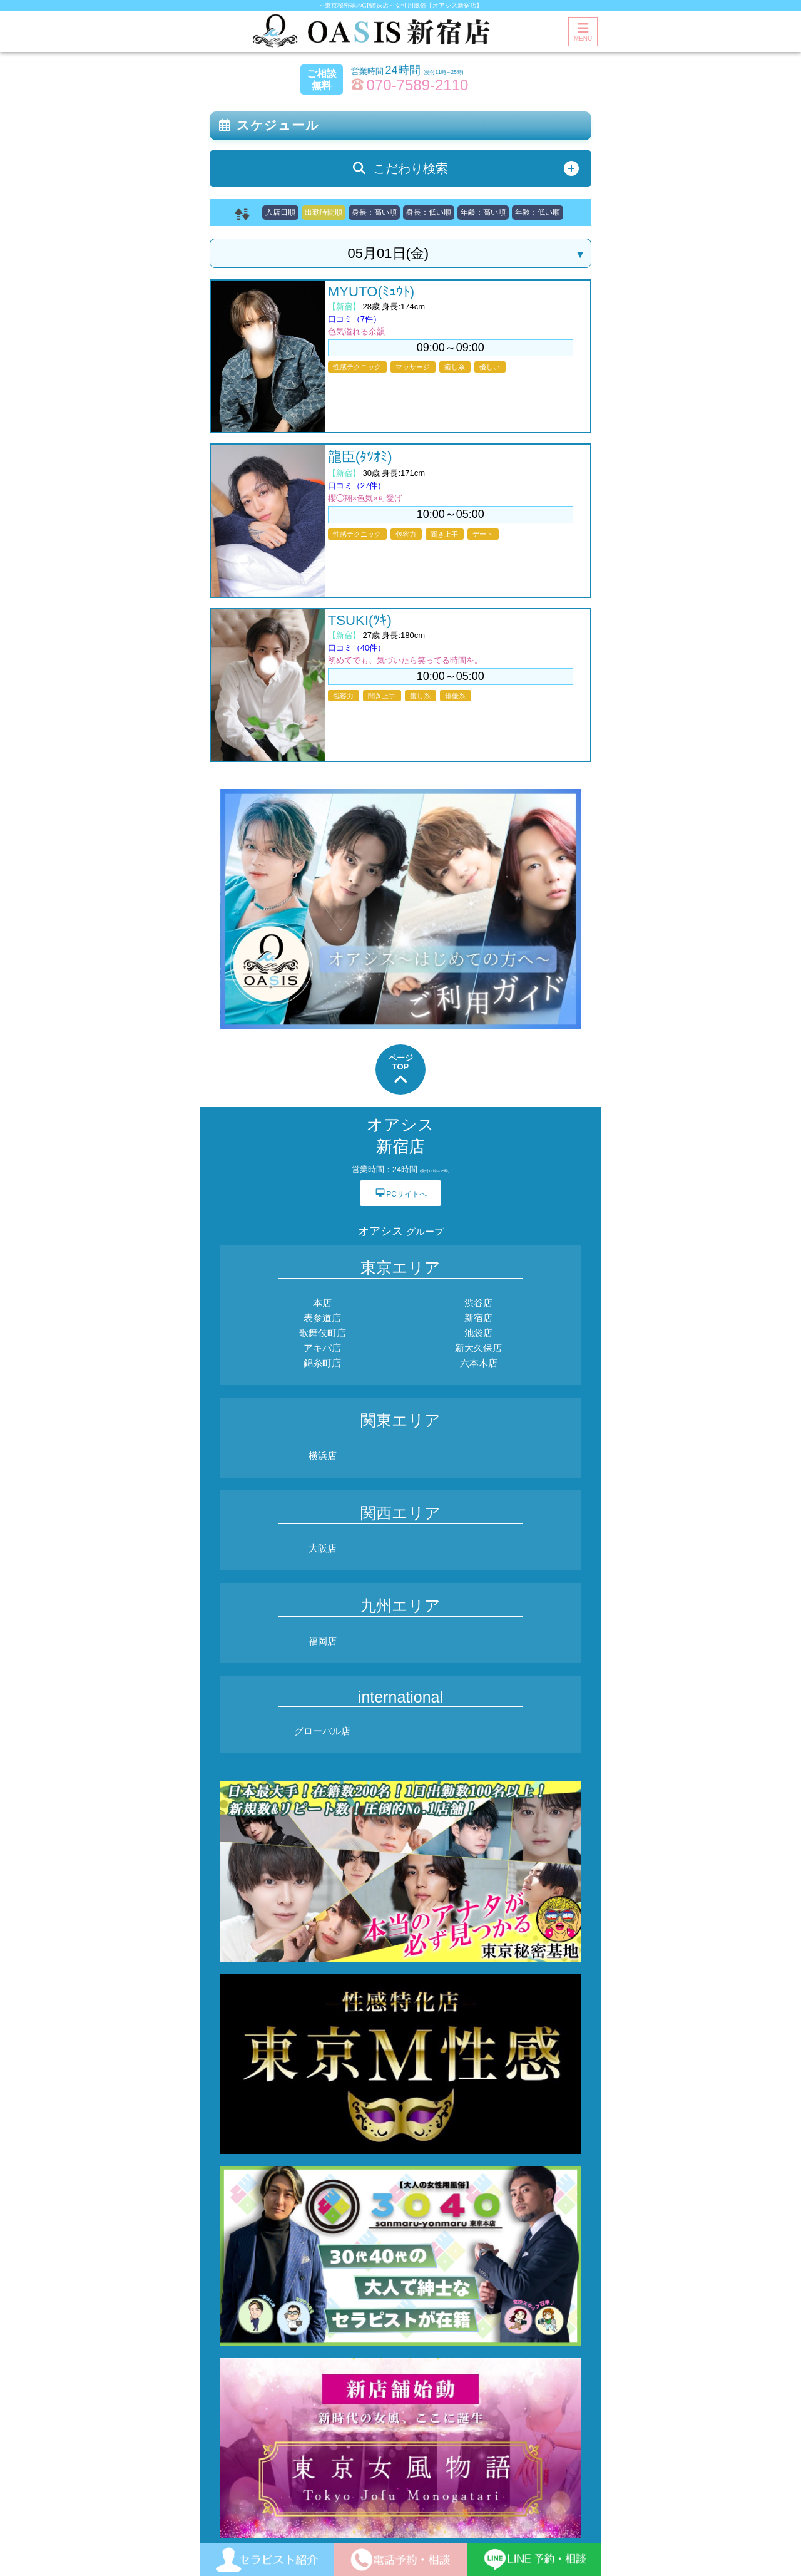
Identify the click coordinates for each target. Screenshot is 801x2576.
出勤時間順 (323, 212)
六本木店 (478, 1363)
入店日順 (280, 212)
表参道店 (322, 1317)
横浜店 (323, 1455)
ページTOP (401, 1070)
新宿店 (478, 1317)
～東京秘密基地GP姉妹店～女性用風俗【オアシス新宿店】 (401, 5)
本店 (322, 1302)
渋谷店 (478, 1302)
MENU (583, 32)
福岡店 (323, 1641)
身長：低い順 (428, 212)
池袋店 (478, 1332)
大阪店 (323, 1548)
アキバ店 (322, 1347)
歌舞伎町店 (322, 1332)
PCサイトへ (400, 1192)
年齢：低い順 (537, 212)
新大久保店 (478, 1347)
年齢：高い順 (483, 212)
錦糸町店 (322, 1363)
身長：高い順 (374, 212)
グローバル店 (322, 1731)
